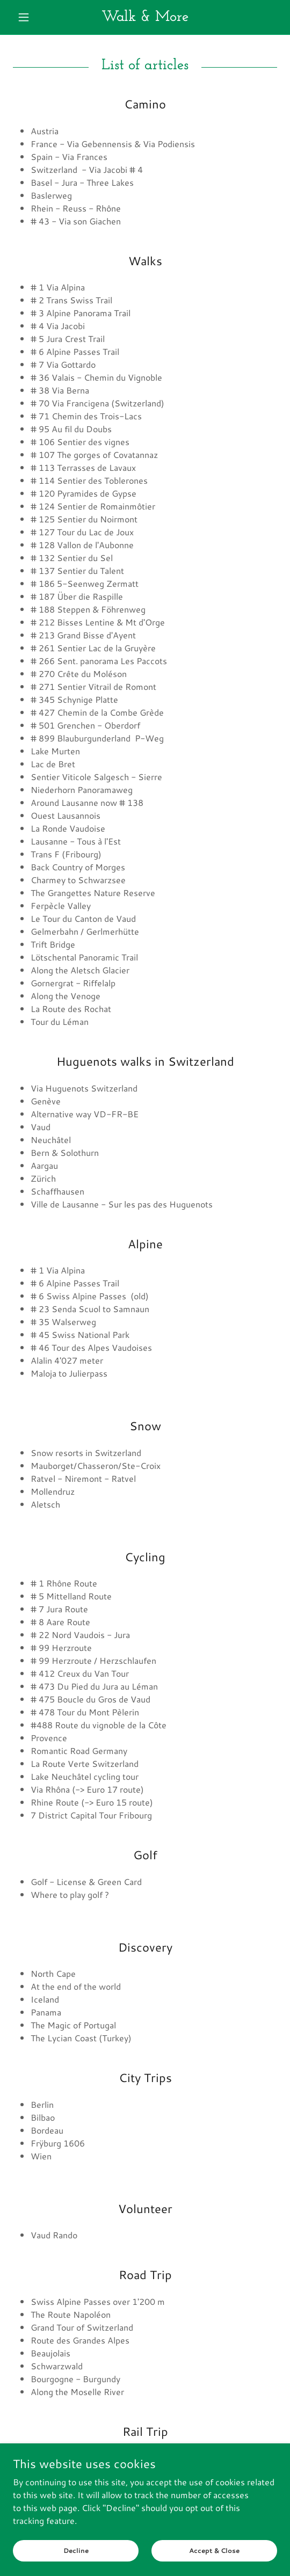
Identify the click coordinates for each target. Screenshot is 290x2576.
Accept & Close (214, 2550)
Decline (76, 2550)
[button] (33, 17)
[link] (145, 17)
